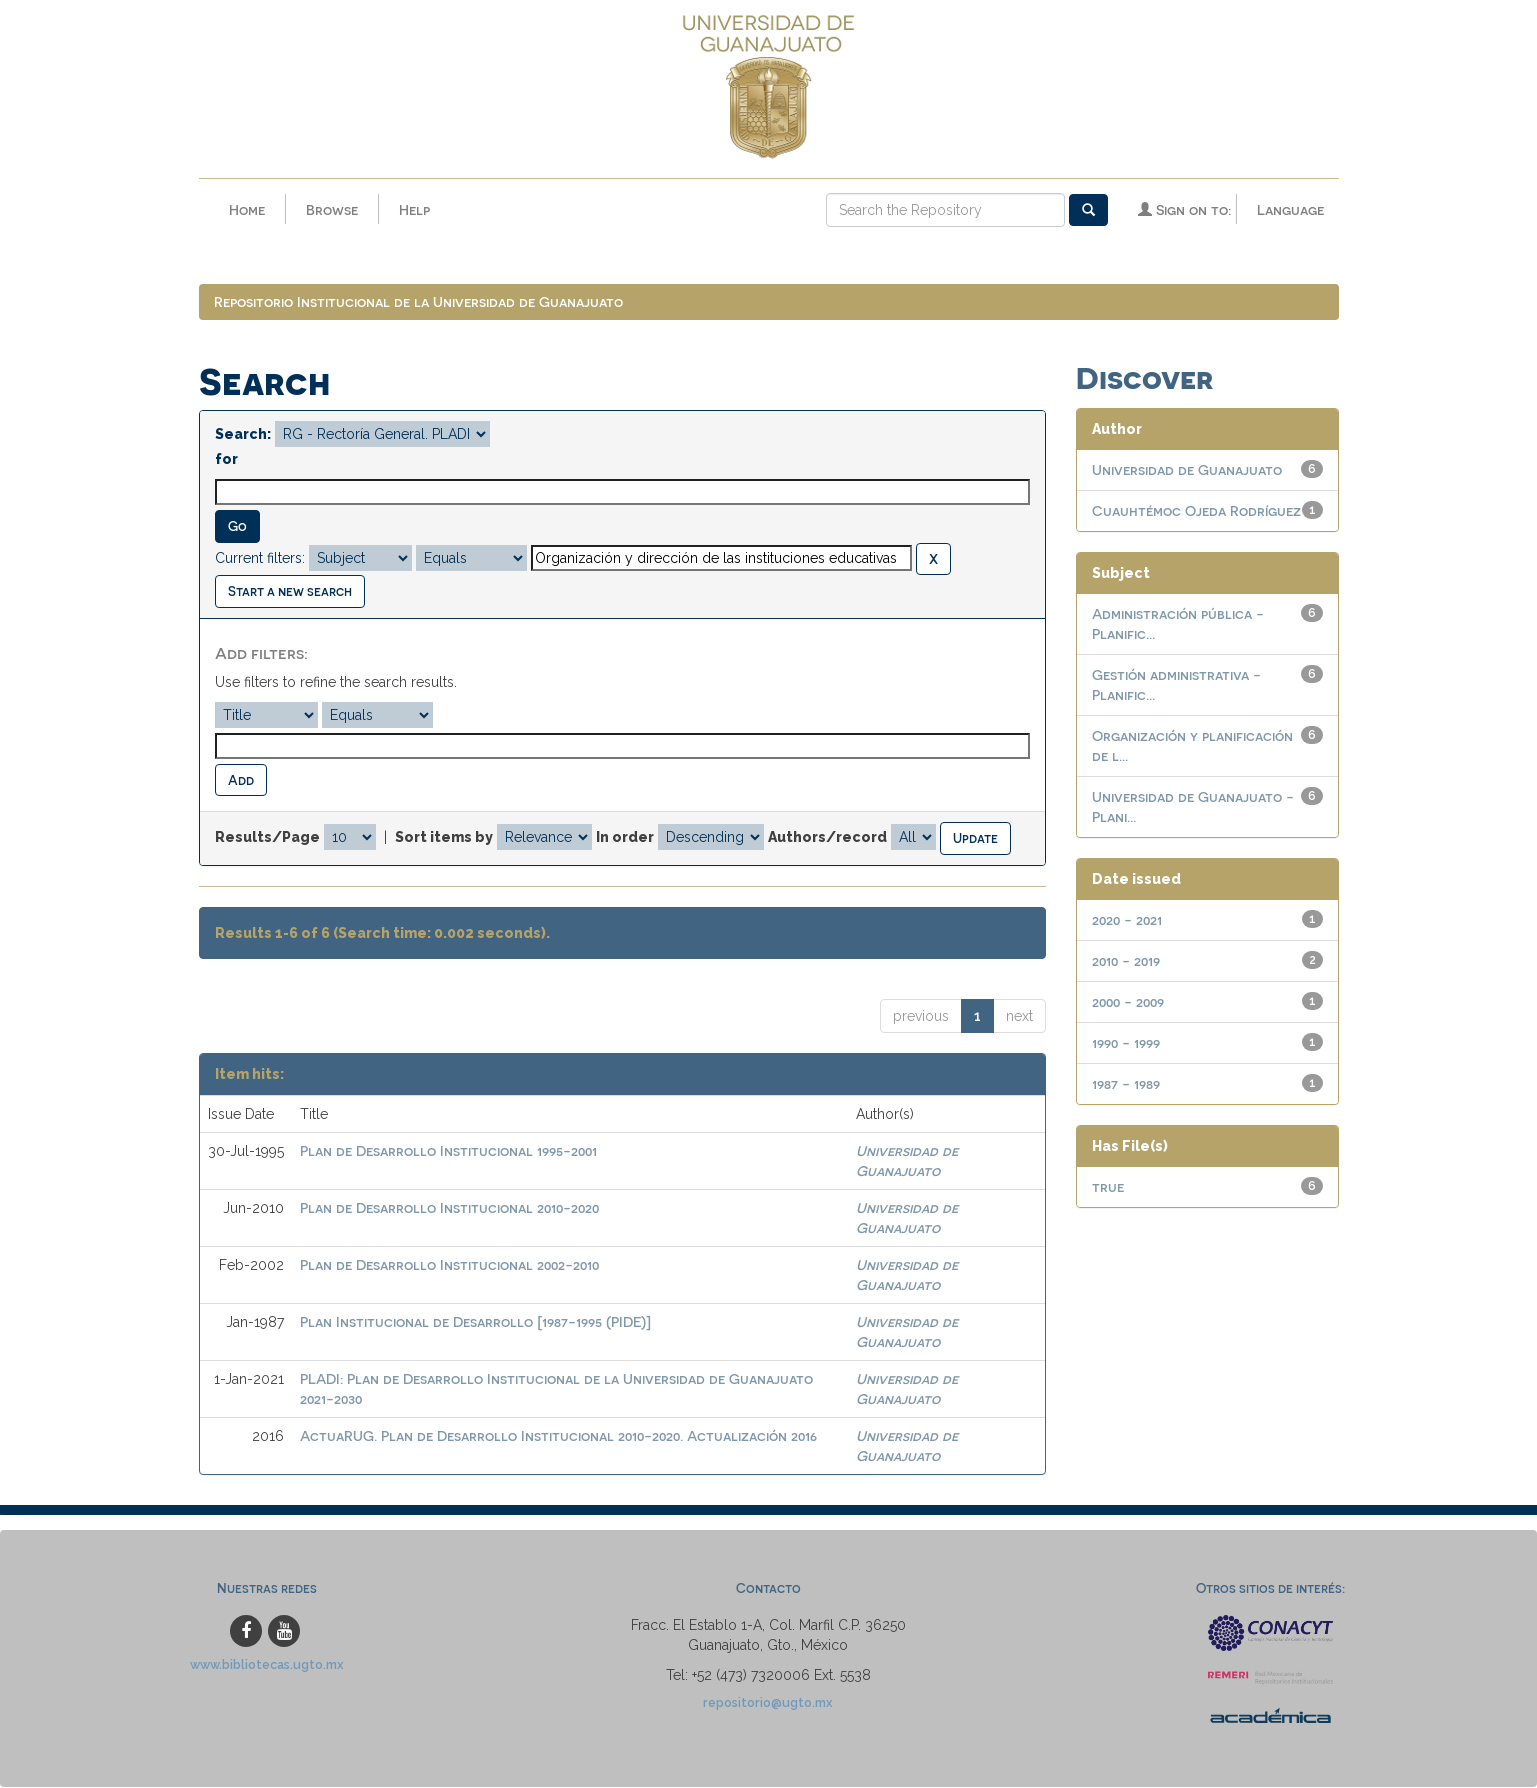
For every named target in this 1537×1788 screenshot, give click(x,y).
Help (414, 209)
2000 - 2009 (1128, 1002)
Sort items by (444, 838)
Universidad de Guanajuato (1187, 470)
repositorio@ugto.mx (768, 1702)
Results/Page (267, 838)
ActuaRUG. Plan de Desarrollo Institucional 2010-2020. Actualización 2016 (558, 1436)
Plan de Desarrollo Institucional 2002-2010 (449, 1265)
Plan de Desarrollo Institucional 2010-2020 (449, 1208)
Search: (243, 435)
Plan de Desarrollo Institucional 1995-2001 (448, 1151)
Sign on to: (1184, 209)
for (226, 460)
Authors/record (827, 838)
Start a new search (290, 591)
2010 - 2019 (1126, 961)
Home (247, 209)
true (1108, 1187)
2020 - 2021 (1127, 920)
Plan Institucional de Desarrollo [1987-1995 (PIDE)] (475, 1322)
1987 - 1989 (1126, 1084)
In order (625, 838)
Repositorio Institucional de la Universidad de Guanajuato (418, 302)
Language (1290, 209)
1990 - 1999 (1126, 1043)
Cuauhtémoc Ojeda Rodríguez (1196, 511)
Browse (332, 209)
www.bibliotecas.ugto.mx (267, 1664)
